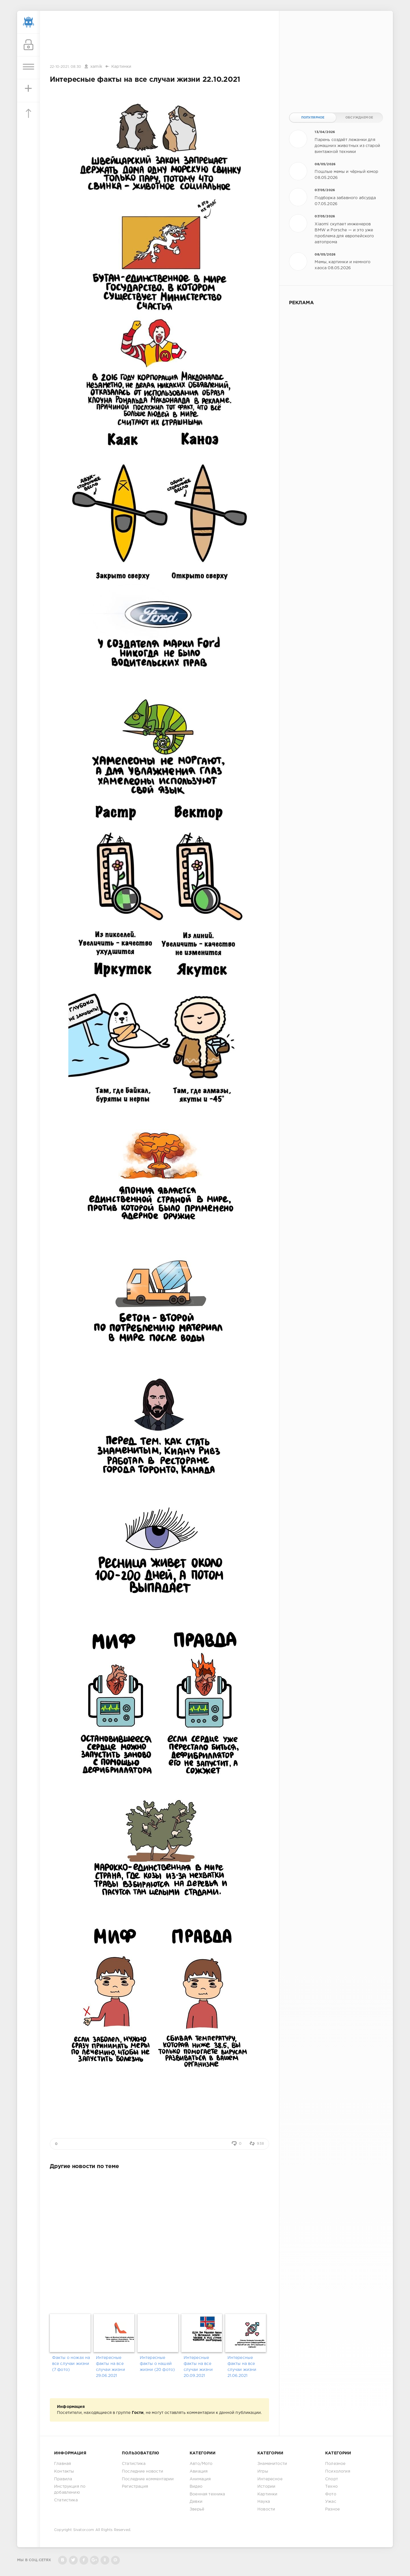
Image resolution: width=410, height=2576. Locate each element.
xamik (96, 66)
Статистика (66, 2500)
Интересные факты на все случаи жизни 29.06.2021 (110, 2366)
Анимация (200, 2479)
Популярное (313, 117)
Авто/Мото (201, 2463)
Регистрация (135, 2486)
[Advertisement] (159, 38)
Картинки (121, 66)
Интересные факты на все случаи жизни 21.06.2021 (242, 2366)
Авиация (199, 2471)
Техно (331, 2486)
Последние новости (142, 2471)
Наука (263, 2501)
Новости (266, 2509)
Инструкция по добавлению (69, 2489)
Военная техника (207, 2494)
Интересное (269, 2479)
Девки (196, 2501)
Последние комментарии (148, 2479)
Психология (337, 2471)
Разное (332, 2509)
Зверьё (197, 2509)
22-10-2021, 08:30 (65, 66)
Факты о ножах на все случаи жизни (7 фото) (71, 2363)
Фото (330, 2494)
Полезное (335, 2463)
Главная (62, 2463)
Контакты (64, 2471)
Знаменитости (272, 2463)
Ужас (330, 2501)
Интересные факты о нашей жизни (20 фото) (157, 2363)
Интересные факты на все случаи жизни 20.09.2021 (198, 2366)
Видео (196, 2486)
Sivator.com (83, 2530)
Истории (266, 2486)
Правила (63, 2479)
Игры (262, 2471)
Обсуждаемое (359, 117)
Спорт (331, 2479)
